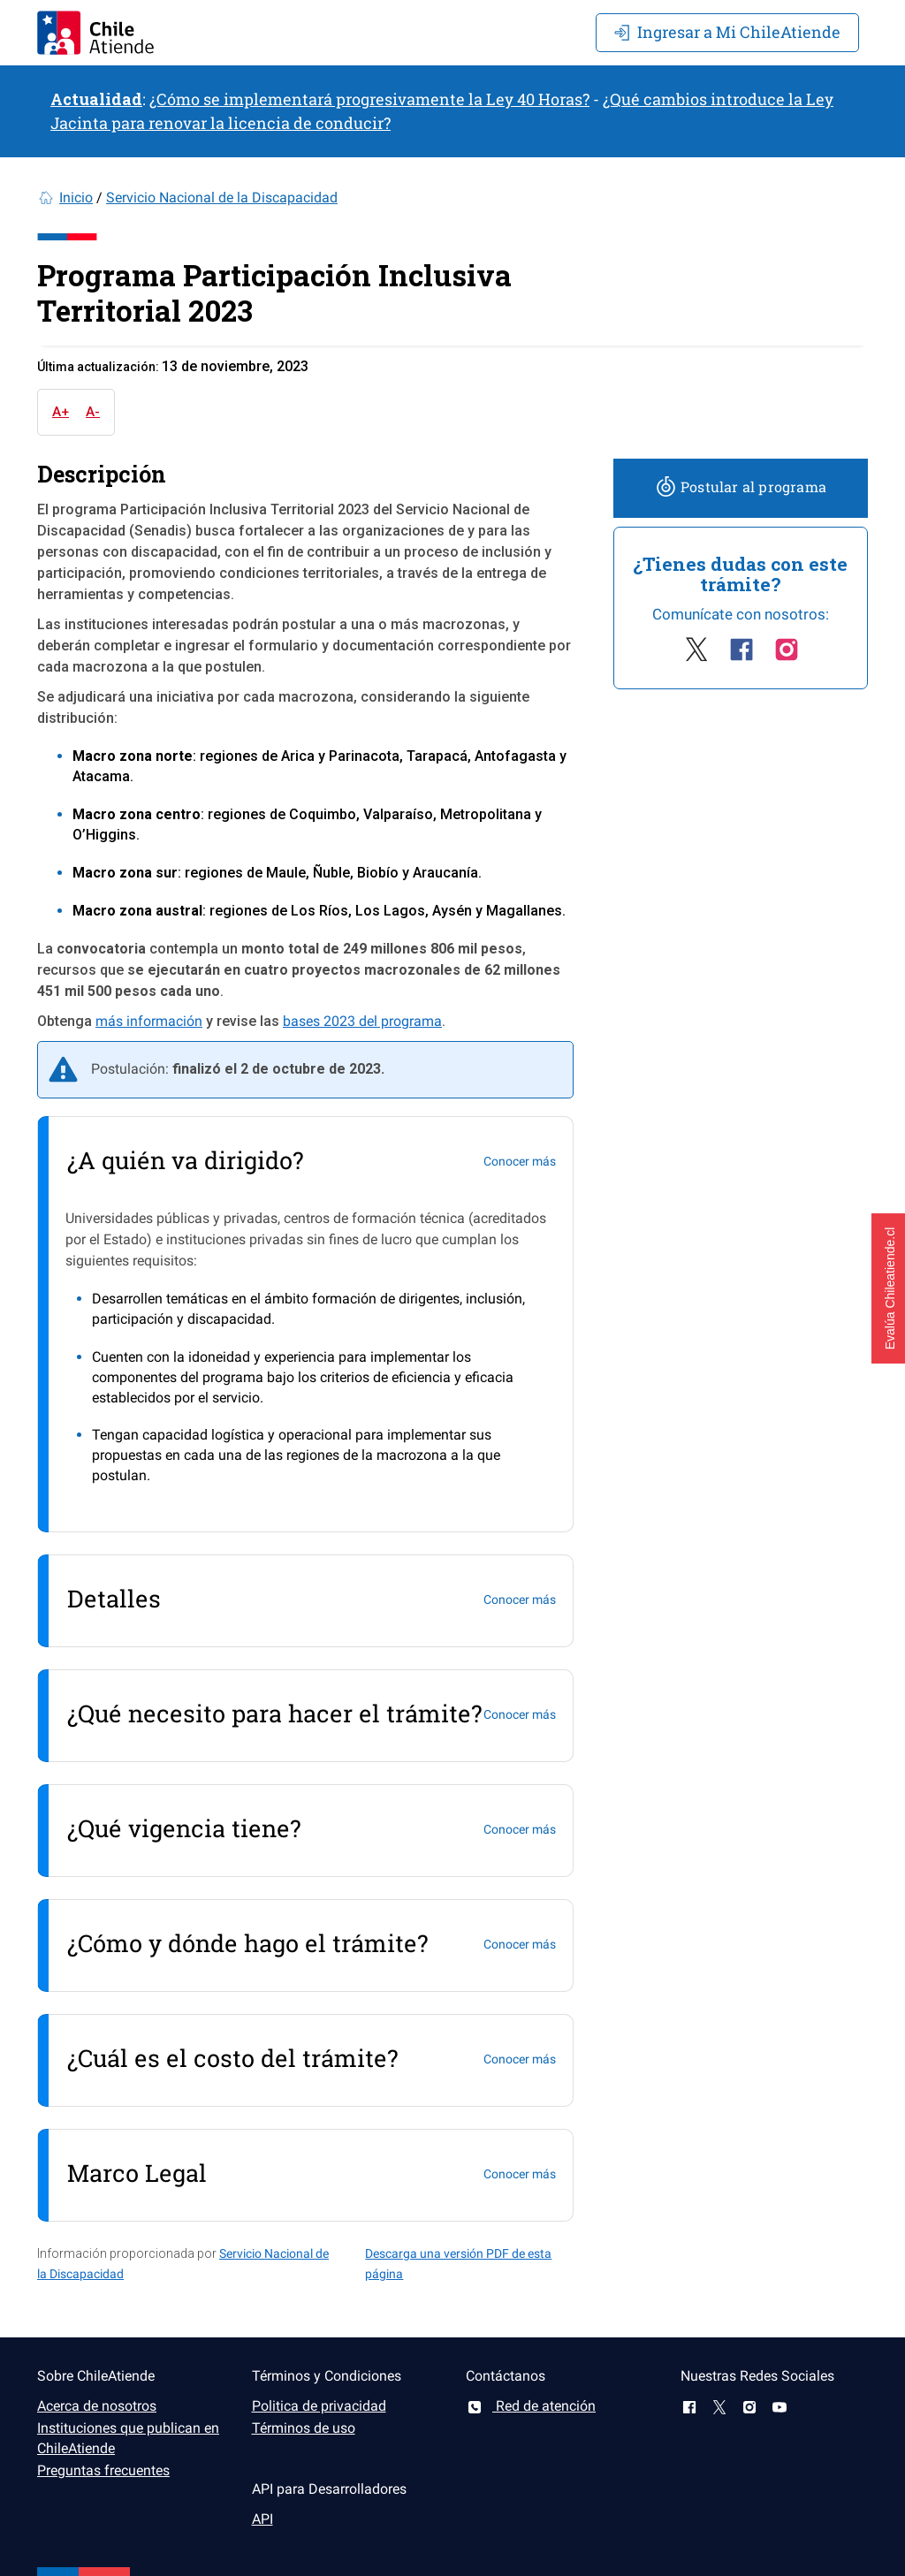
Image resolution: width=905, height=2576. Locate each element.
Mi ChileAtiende (727, 31)
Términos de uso (303, 2428)
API (262, 2519)
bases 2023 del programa (362, 1021)
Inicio (76, 197)
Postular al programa (740, 486)
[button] (888, 1288)
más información (148, 1021)
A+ (60, 412)
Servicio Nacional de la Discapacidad (222, 197)
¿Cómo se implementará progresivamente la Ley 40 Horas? (369, 99)
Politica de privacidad (319, 2405)
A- (93, 412)
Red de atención (531, 2405)
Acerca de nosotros (96, 2405)
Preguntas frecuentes (103, 2470)
